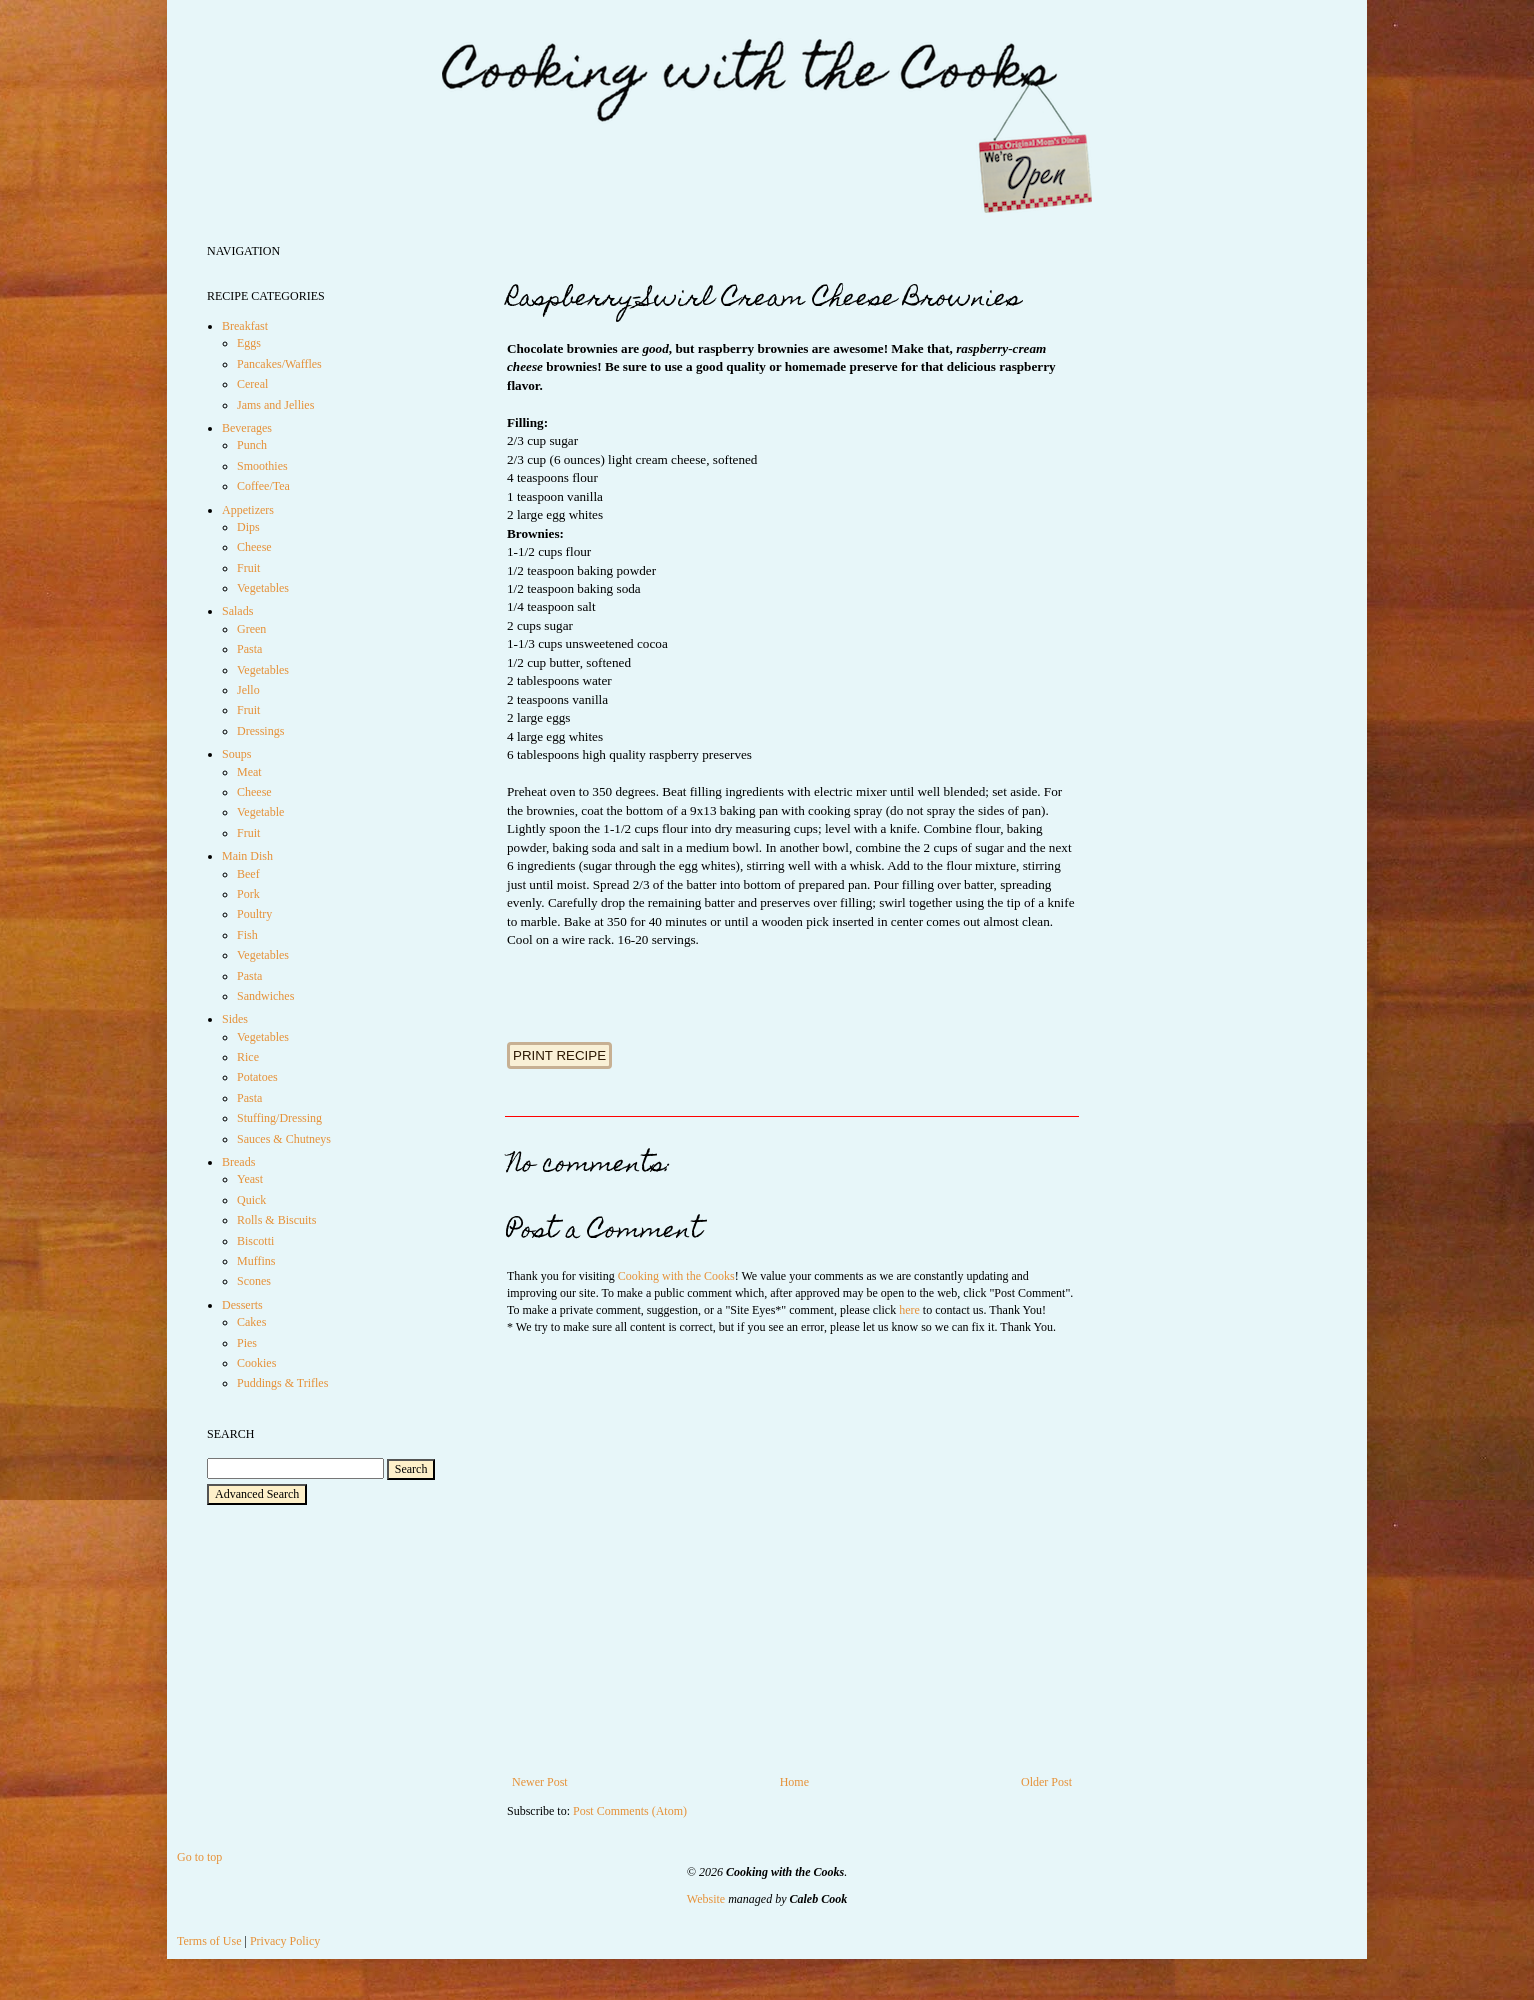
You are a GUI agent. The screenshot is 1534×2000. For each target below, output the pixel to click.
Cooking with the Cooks (676, 1276)
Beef (248, 874)
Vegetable (260, 812)
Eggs (249, 343)
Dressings (260, 731)
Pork (248, 894)
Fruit (248, 568)
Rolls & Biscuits (276, 1220)
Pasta (249, 649)
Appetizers (248, 510)
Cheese (254, 547)
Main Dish (247, 856)
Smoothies (262, 466)
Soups (236, 754)
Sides (235, 1019)
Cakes (251, 1322)
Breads (238, 1162)
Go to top (199, 1857)
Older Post (1046, 1782)
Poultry (254, 914)
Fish (247, 935)
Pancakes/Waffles (279, 364)
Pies (247, 1343)
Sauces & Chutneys (284, 1139)
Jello (248, 690)
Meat (249, 772)
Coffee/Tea (263, 486)
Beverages (247, 428)
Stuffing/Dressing (279, 1118)
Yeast (250, 1179)
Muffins (256, 1261)
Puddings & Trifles (282, 1383)
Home (794, 1782)
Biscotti (255, 1241)
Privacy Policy (285, 1941)
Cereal (252, 384)
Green (251, 629)
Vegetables (263, 588)
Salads (237, 611)
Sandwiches (265, 996)
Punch (252, 445)
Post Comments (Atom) (630, 1811)
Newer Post (540, 1782)
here (909, 1310)
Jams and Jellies (275, 405)
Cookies (256, 1363)
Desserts (242, 1305)
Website (706, 1899)
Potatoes (257, 1077)
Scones (254, 1281)
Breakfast (245, 326)
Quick (251, 1200)
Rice (248, 1057)
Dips (248, 527)
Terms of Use (209, 1941)
